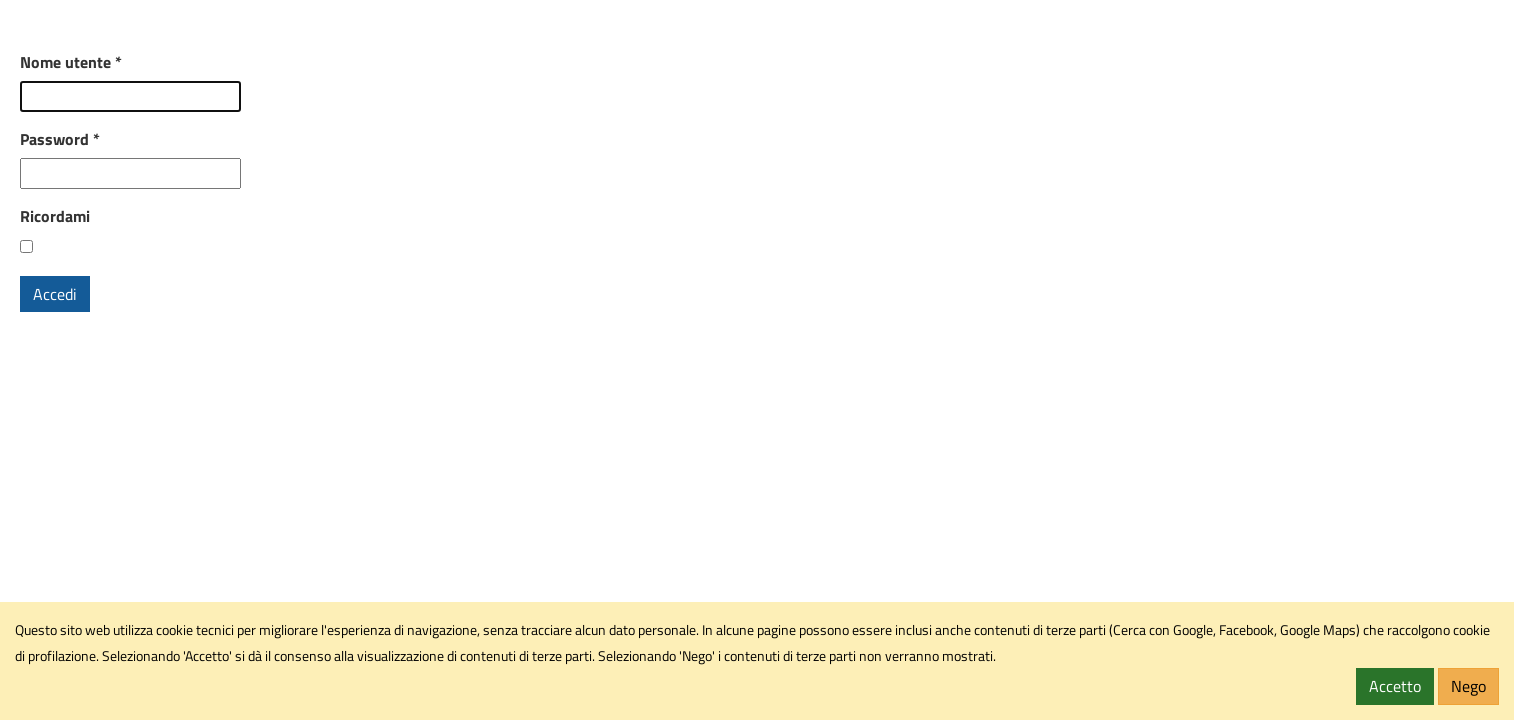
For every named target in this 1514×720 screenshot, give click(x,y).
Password (60, 139)
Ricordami (55, 216)
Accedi (55, 294)
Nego (1468, 686)
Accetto (1395, 686)
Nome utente (71, 62)
